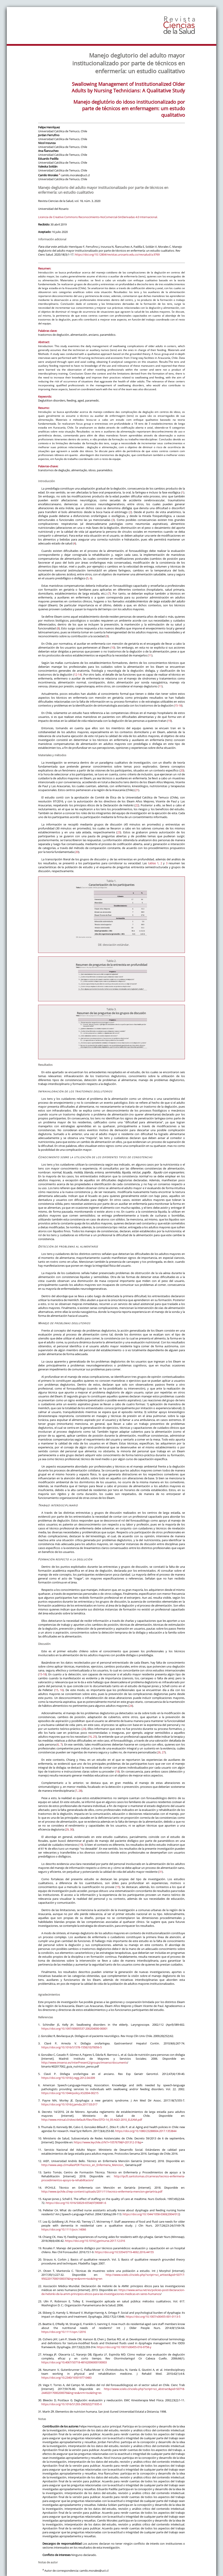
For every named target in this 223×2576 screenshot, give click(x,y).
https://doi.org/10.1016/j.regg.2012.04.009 (68, 2078)
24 (130, 1706)
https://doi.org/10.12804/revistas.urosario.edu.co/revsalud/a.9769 (117, 254)
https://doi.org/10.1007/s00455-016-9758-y (124, 2347)
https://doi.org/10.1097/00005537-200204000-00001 (74, 2028)
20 (181, 770)
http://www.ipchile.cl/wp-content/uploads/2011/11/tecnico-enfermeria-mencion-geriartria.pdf (101, 2191)
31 (160, 1872)
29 (67, 1829)
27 (163, 1752)
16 (61, 1690)
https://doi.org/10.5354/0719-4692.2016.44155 (124, 2252)
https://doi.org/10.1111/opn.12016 (63, 2332)
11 (150, 655)
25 (94, 1737)
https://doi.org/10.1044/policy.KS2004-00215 (69, 2093)
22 (136, 805)
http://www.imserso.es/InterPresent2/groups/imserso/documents (84, 2062)
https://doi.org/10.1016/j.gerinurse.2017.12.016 (95, 2241)
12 (75, 674)
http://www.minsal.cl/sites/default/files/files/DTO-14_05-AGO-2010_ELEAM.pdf (91, 2120)
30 (71, 1829)
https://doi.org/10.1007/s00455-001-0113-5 (153, 2316)
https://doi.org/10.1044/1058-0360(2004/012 (151, 2214)
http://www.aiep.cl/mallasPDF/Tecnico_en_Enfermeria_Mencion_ (83, 2165)
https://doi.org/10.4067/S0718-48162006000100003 (74, 2362)
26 (158, 1752)
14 (79, 674)
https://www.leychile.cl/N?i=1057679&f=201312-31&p (108, 2142)
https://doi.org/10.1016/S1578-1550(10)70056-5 (71, 2047)
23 (118, 832)
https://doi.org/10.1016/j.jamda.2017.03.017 (69, 2104)
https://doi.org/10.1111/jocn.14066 (63, 2229)
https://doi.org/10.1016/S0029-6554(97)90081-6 (76, 2203)
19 (169, 721)
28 (79, 1791)
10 (112, 647)
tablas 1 (153, 863)
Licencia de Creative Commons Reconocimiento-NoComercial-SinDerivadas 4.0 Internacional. (98, 217)
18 (180, 705)
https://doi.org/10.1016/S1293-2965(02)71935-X (71, 2404)
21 (136, 790)
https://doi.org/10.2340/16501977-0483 (66, 2377)
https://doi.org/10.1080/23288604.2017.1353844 (145, 2131)
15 (176, 705)
